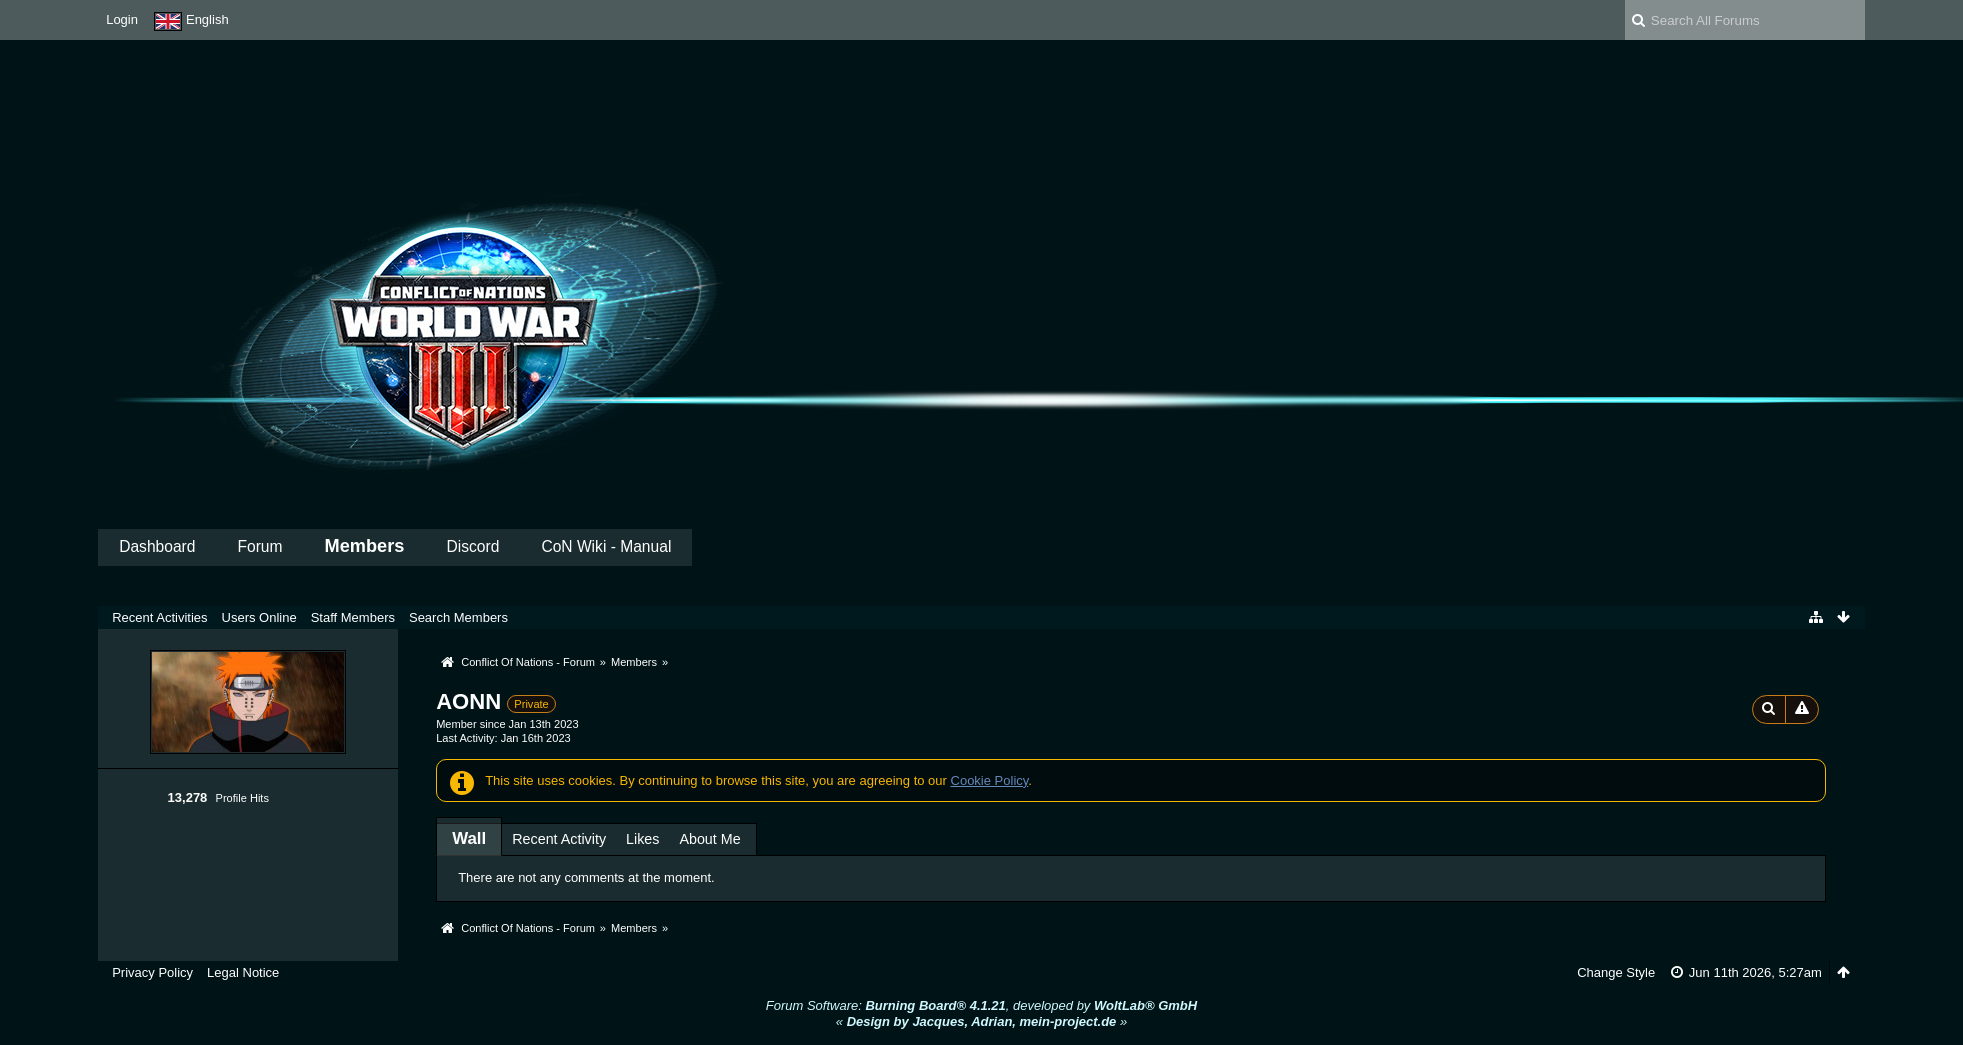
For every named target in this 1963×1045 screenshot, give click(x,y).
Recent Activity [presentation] (559, 839)
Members (365, 546)
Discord (473, 546)
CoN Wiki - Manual (606, 546)
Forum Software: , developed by (981, 1005)
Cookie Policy (990, 780)
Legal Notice (243, 972)
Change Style (1616, 972)
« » (981, 1021)
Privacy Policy (152, 972)
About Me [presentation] (709, 839)
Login (122, 19)
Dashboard (157, 546)
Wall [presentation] (469, 838)
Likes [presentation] (642, 839)
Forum (259, 546)
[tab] (469, 838)
